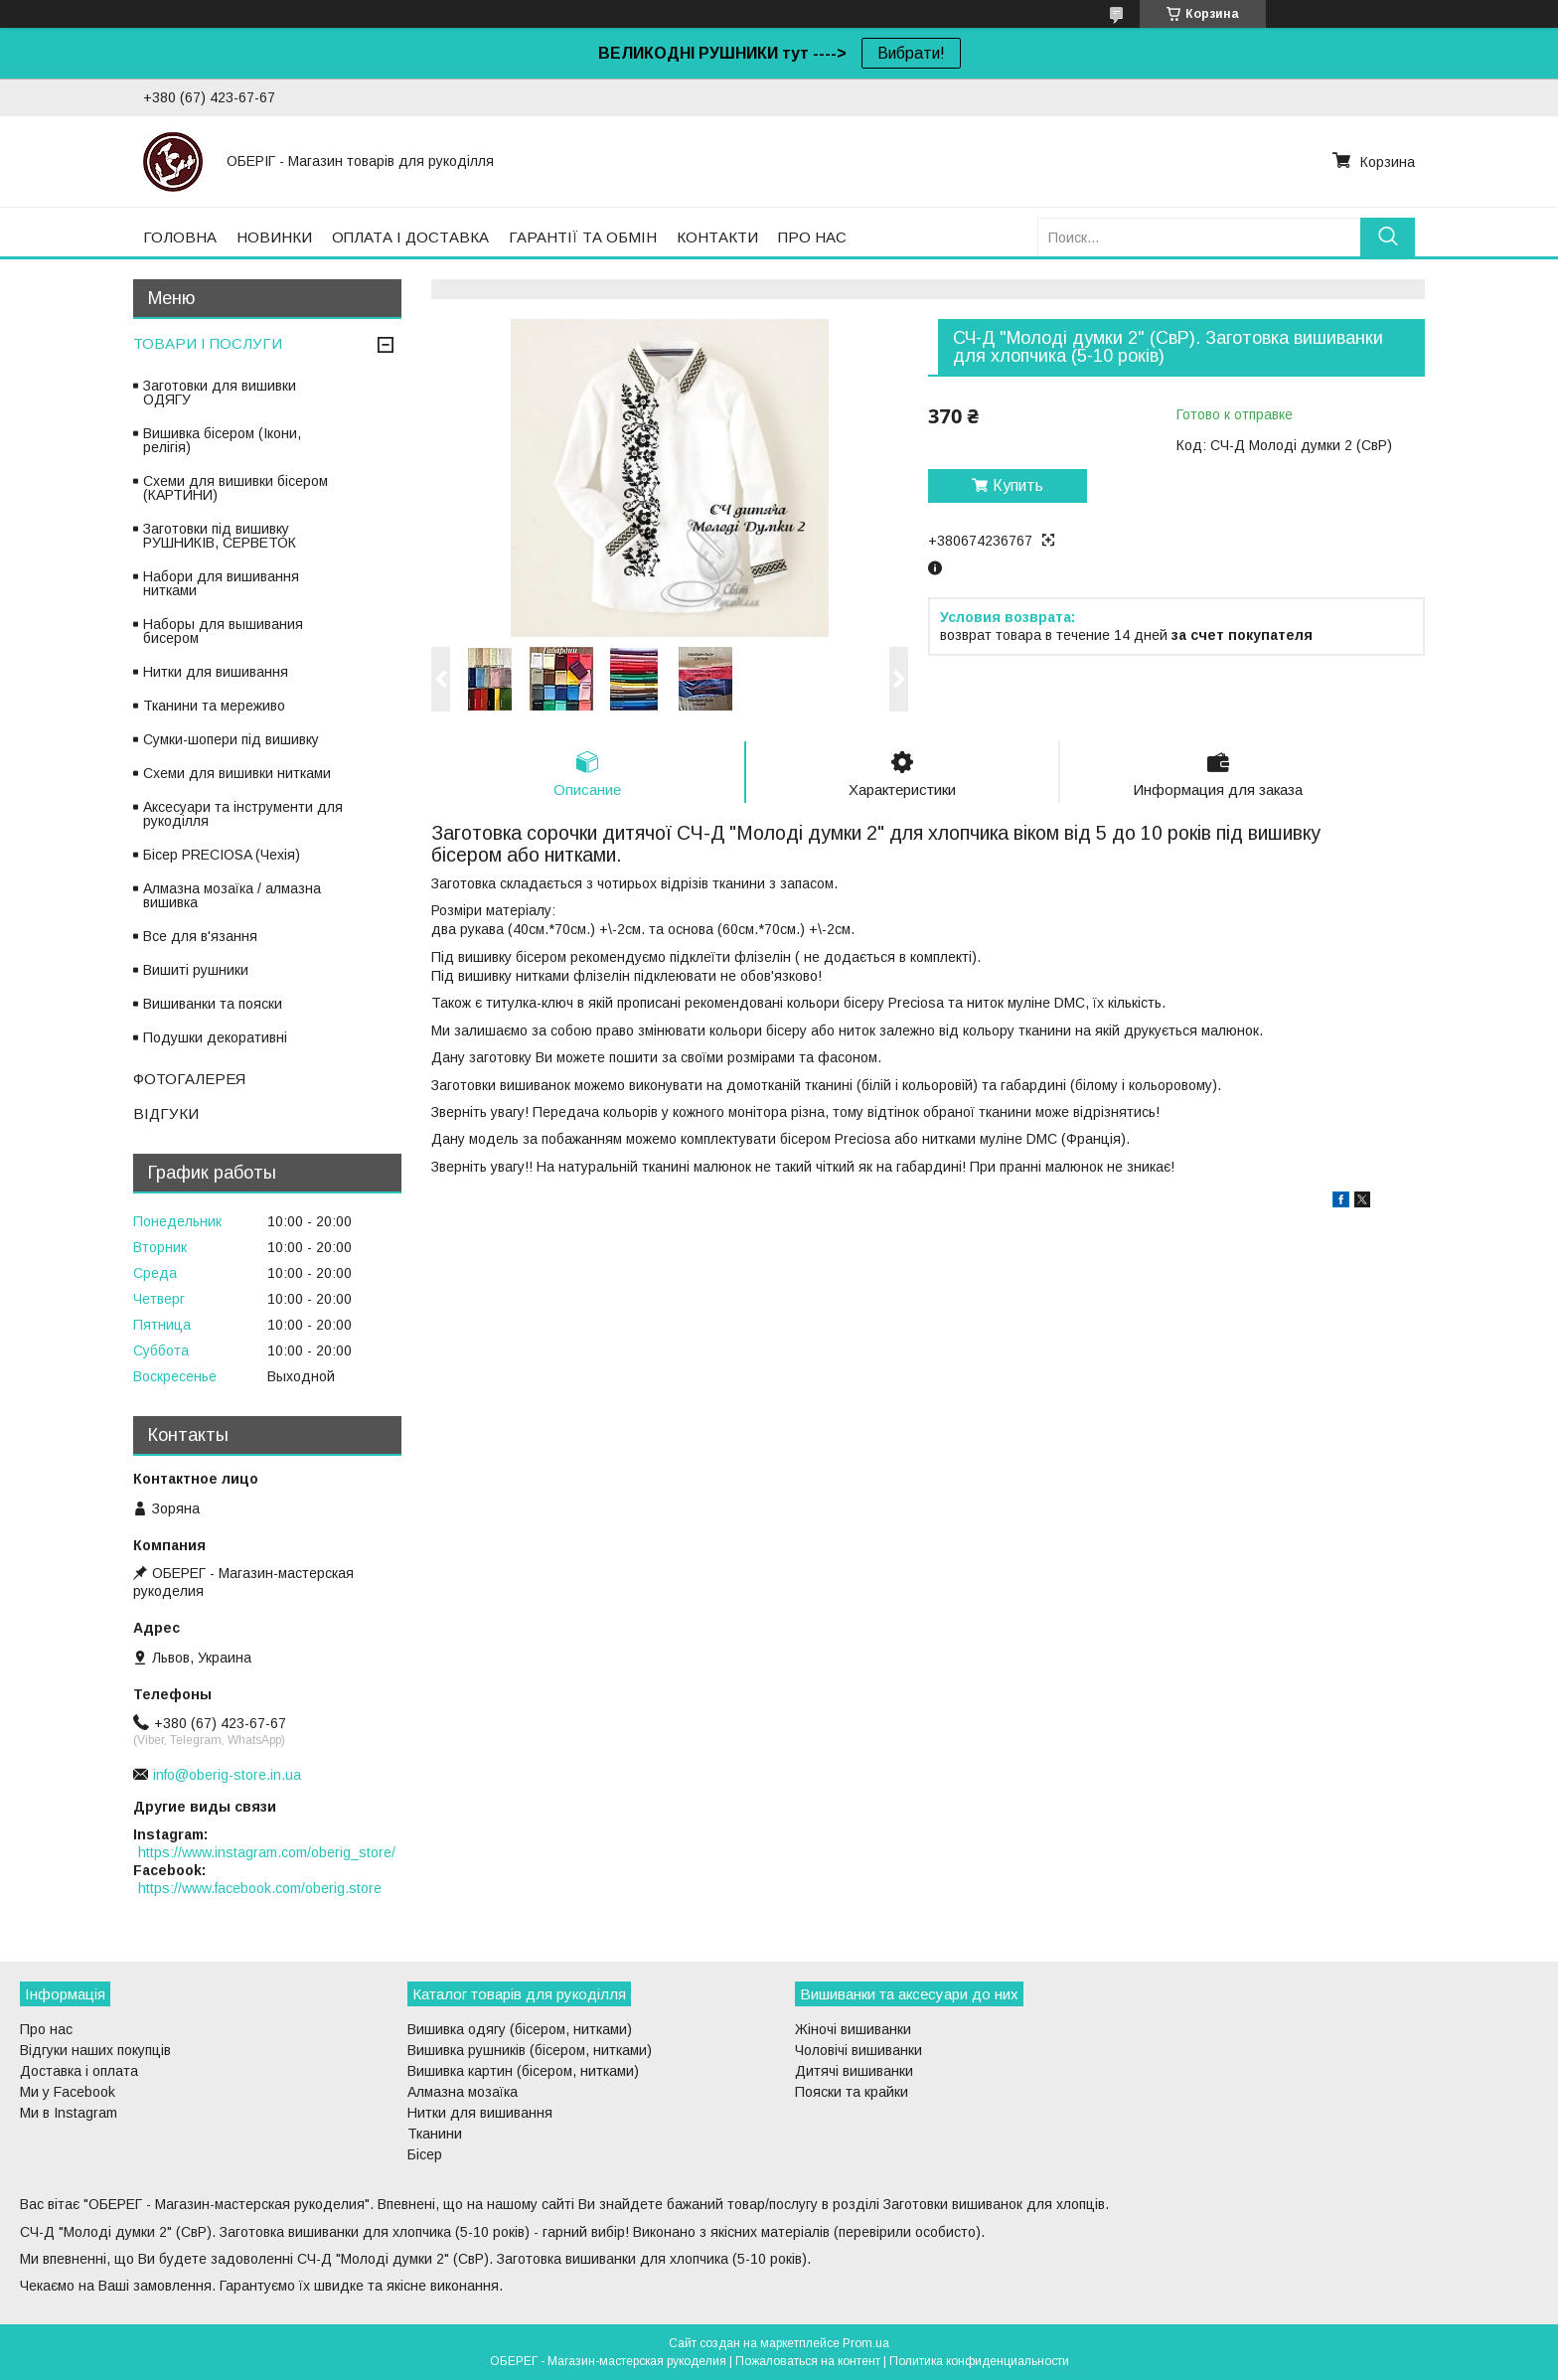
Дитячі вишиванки (854, 2071)
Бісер (424, 2154)
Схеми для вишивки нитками (237, 773)
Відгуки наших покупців (95, 2050)
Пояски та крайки (851, 2092)
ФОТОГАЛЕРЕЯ (189, 1078)
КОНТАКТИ (717, 237)
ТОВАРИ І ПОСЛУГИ (207, 343)
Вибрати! (911, 53)
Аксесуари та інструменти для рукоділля (243, 814)
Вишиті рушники (195, 970)
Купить (1018, 485)
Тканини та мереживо (214, 706)
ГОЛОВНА (180, 237)
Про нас (46, 2029)
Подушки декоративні (215, 1037)
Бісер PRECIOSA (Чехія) (221, 855)
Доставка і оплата (79, 2071)
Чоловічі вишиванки (858, 2050)
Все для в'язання (200, 936)
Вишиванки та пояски (212, 1004)
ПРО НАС (812, 237)
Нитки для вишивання (215, 672)
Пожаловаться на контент (807, 2361)
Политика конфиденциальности (979, 2361)
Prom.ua (866, 2343)
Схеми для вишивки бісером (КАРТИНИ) (235, 488)
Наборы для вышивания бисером (223, 631)
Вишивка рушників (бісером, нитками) (529, 2050)
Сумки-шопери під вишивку (231, 739)
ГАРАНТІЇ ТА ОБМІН (583, 237)
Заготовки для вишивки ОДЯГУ (219, 392)
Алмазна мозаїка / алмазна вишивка (232, 895)
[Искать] (1387, 237)
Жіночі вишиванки (853, 2029)
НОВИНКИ (274, 237)
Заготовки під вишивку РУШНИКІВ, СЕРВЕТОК (219, 536)
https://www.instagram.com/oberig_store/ (266, 1852)
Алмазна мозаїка (462, 2092)
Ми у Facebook (67, 2092)
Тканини (434, 2134)
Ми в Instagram (68, 2113)
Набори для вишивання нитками (221, 583)
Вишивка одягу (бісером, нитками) (519, 2029)
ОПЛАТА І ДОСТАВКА (410, 237)
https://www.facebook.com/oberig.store (260, 1888)
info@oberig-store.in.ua (227, 1775)
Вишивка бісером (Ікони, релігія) (222, 440)
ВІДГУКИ (166, 1113)
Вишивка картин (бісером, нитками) (523, 2071)
